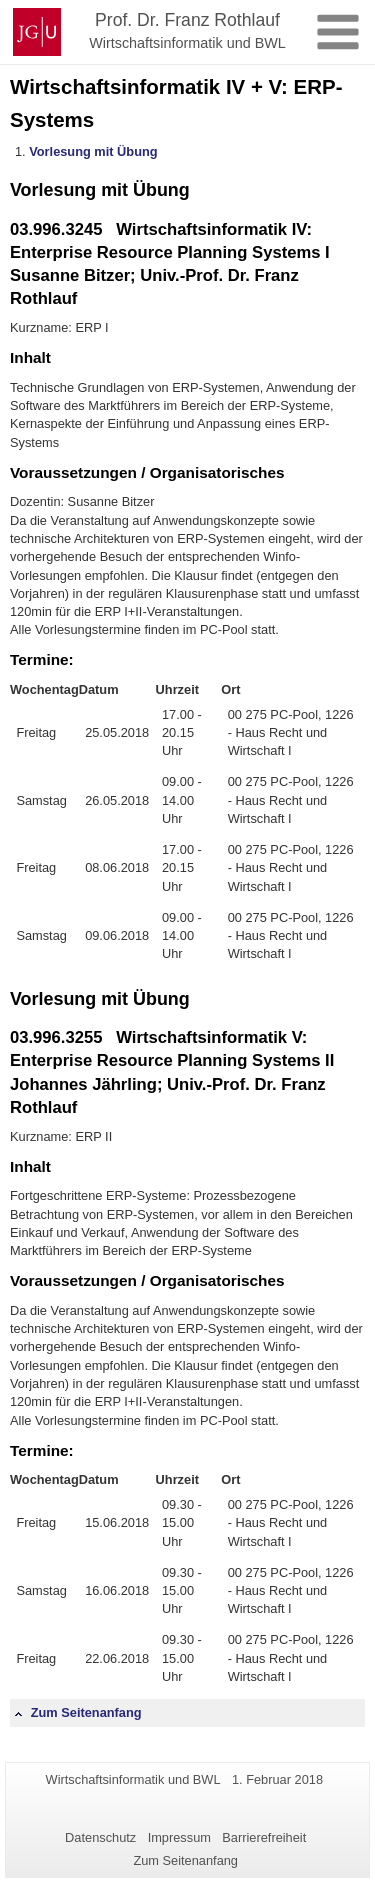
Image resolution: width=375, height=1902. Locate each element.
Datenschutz (100, 1837)
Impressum (179, 1837)
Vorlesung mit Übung (93, 151)
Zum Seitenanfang (78, 1712)
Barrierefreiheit (264, 1837)
